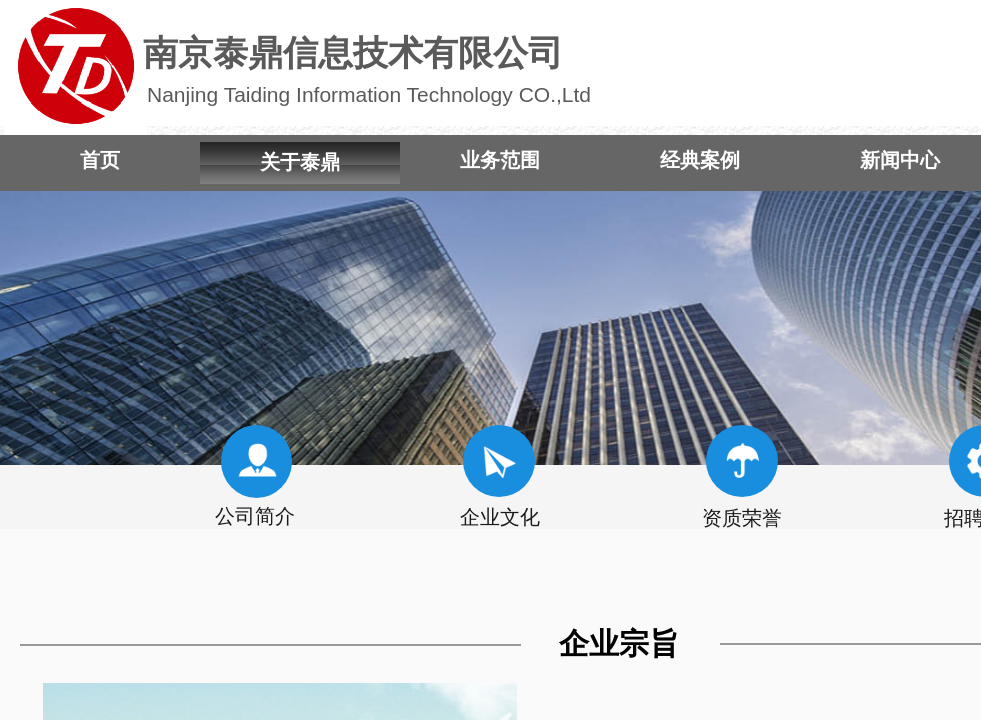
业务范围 (500, 160)
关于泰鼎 (300, 162)
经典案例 (700, 160)
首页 (100, 160)
